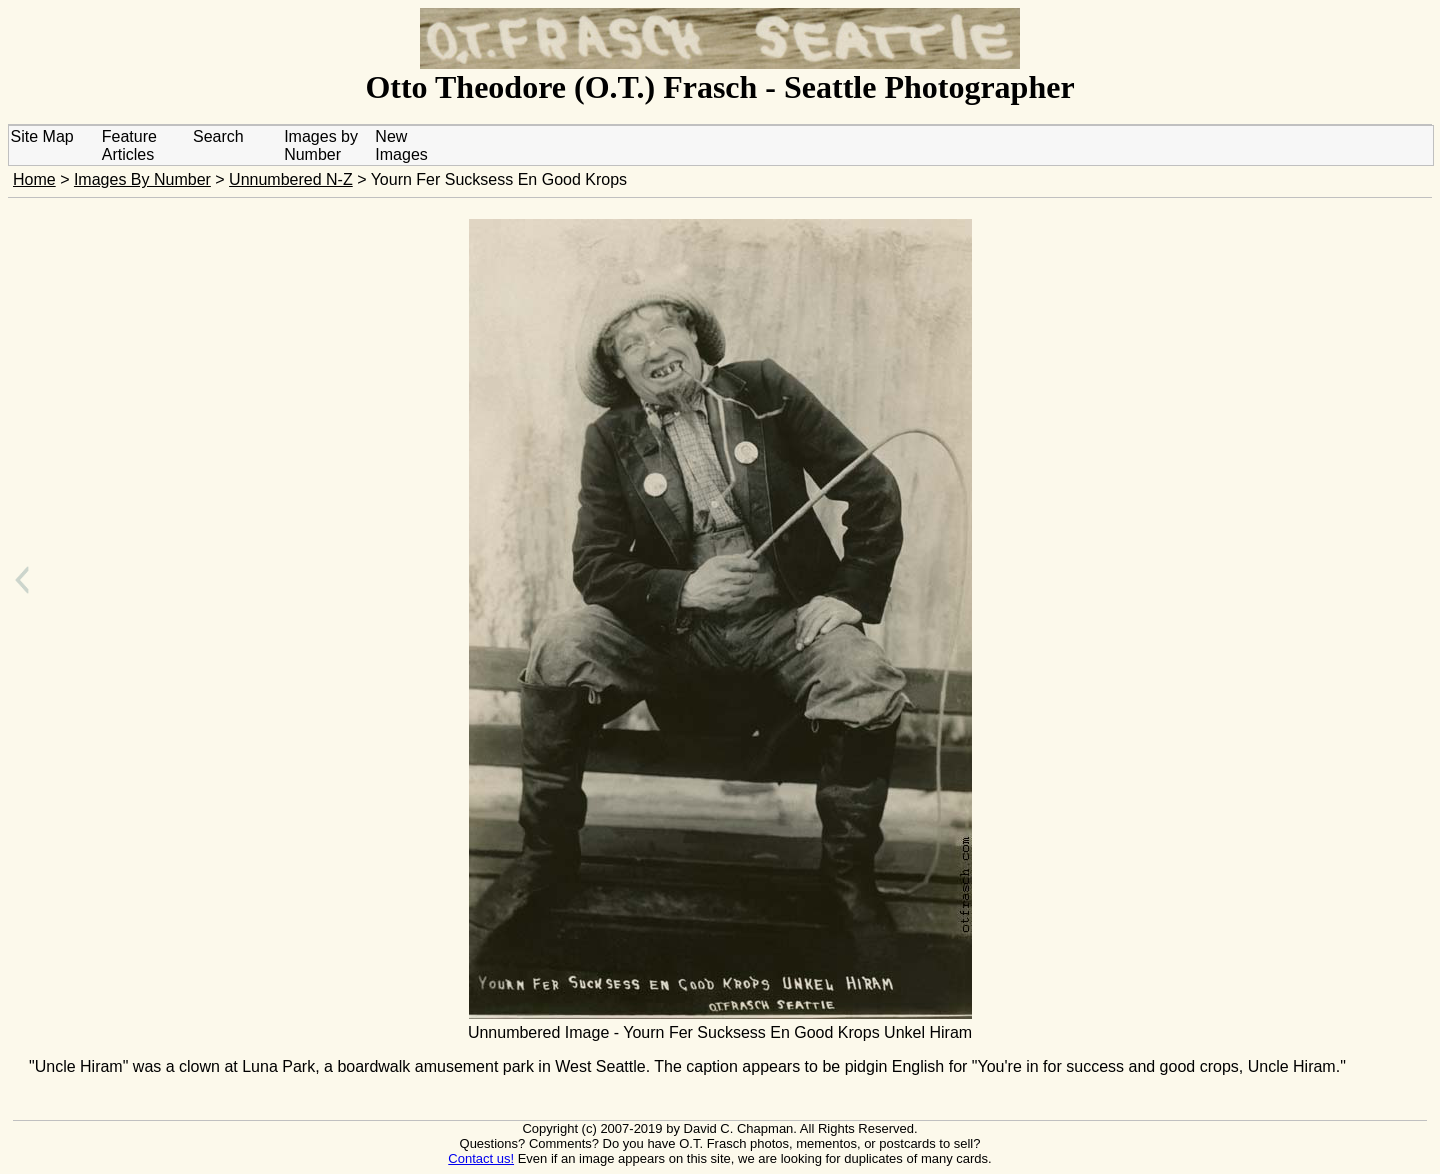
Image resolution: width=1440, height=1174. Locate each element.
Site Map (42, 136)
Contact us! (481, 1158)
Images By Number (142, 179)
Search (218, 136)
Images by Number (321, 145)
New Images (401, 145)
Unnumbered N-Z (291, 179)
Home (34, 179)
